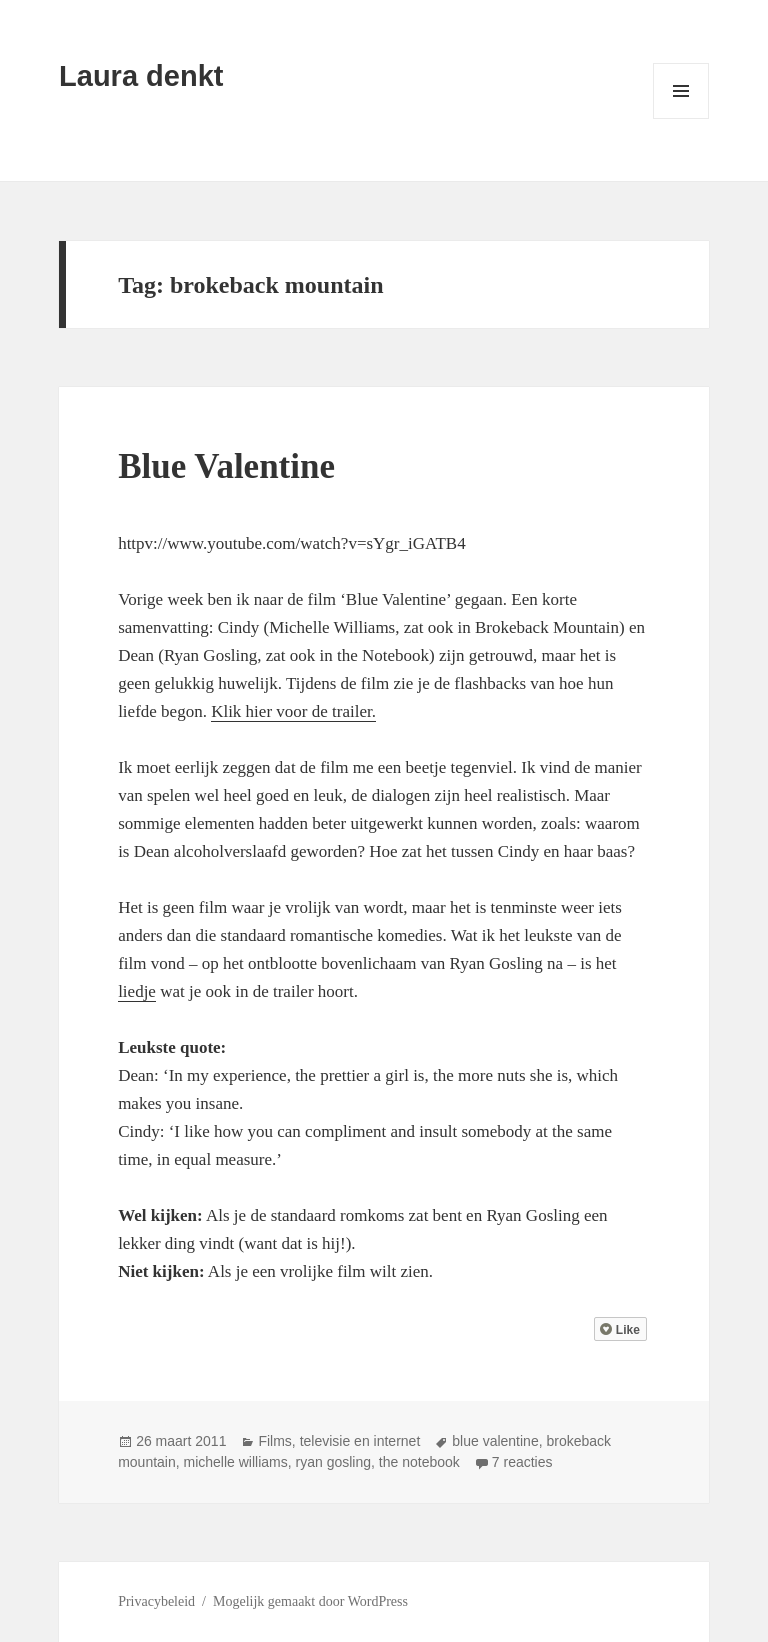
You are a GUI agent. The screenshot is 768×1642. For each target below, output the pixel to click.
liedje (137, 991)
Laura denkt (141, 76)
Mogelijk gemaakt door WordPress (310, 1601)
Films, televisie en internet (339, 1441)
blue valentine (495, 1441)
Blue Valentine (226, 466)
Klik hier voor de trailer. (293, 711)
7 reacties (522, 1462)
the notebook (419, 1462)
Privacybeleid (156, 1601)
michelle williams (236, 1462)
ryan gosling (334, 1462)
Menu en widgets (681, 118)
